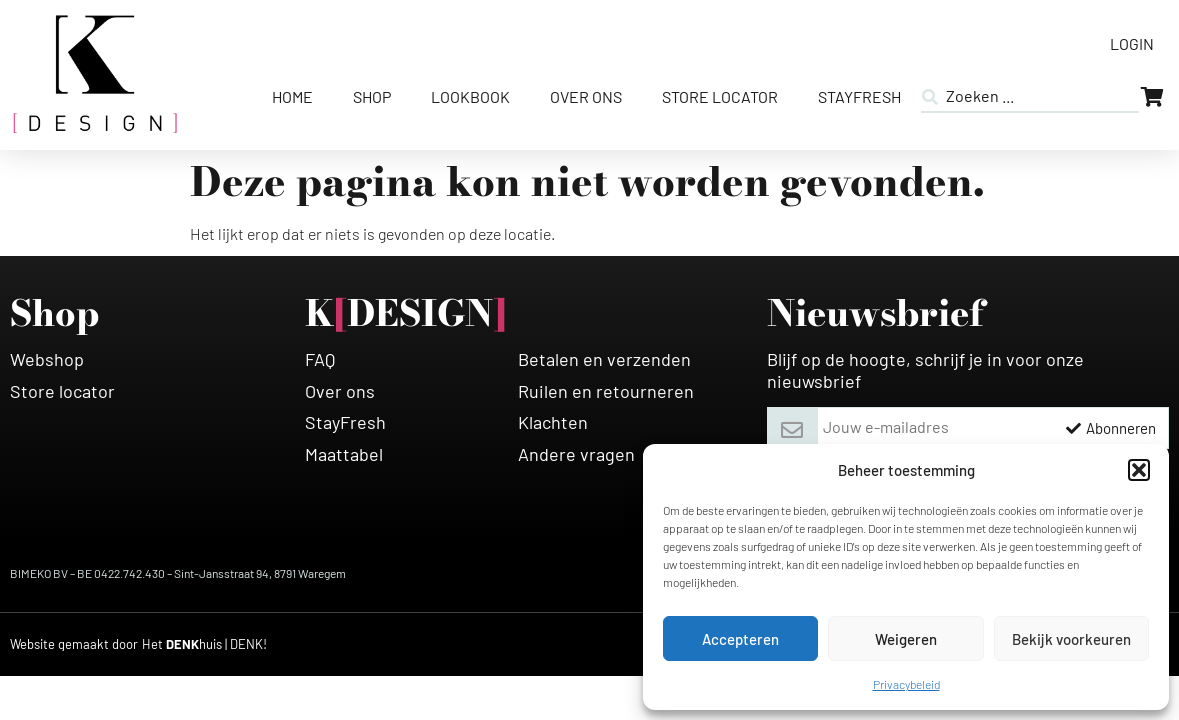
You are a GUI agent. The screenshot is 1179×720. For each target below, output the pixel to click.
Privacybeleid (906, 684)
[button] (1139, 470)
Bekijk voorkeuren (1071, 639)
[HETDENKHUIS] (204, 644)
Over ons (586, 96)
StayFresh (859, 96)
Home (292, 96)
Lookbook (470, 96)
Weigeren (906, 639)
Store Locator (720, 96)
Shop (372, 96)
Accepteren (740, 639)
